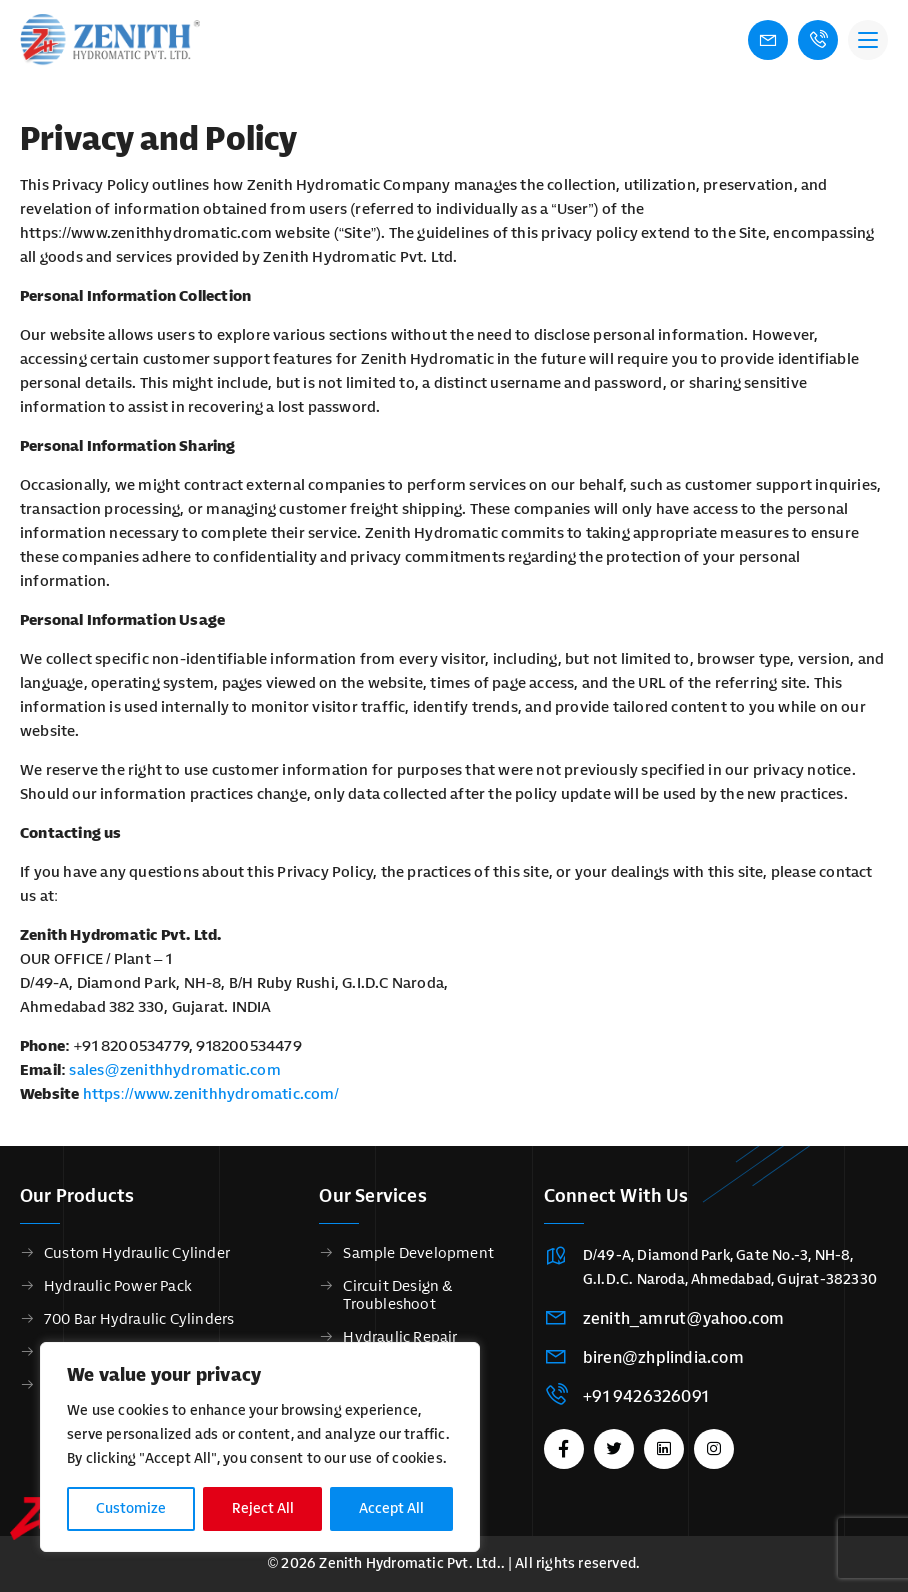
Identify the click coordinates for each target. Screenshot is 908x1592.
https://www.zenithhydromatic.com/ (211, 1094)
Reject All (263, 1508)
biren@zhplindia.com (663, 1357)
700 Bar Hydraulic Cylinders (139, 1319)
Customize (131, 1508)
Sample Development (418, 1253)
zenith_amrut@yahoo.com (684, 1318)
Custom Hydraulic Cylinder (137, 1253)
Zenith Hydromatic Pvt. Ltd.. (412, 1563)
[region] (260, 1447)
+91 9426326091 (645, 1396)
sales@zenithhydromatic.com (174, 1070)
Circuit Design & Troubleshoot (397, 1295)
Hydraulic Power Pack (118, 1286)
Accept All (391, 1508)
